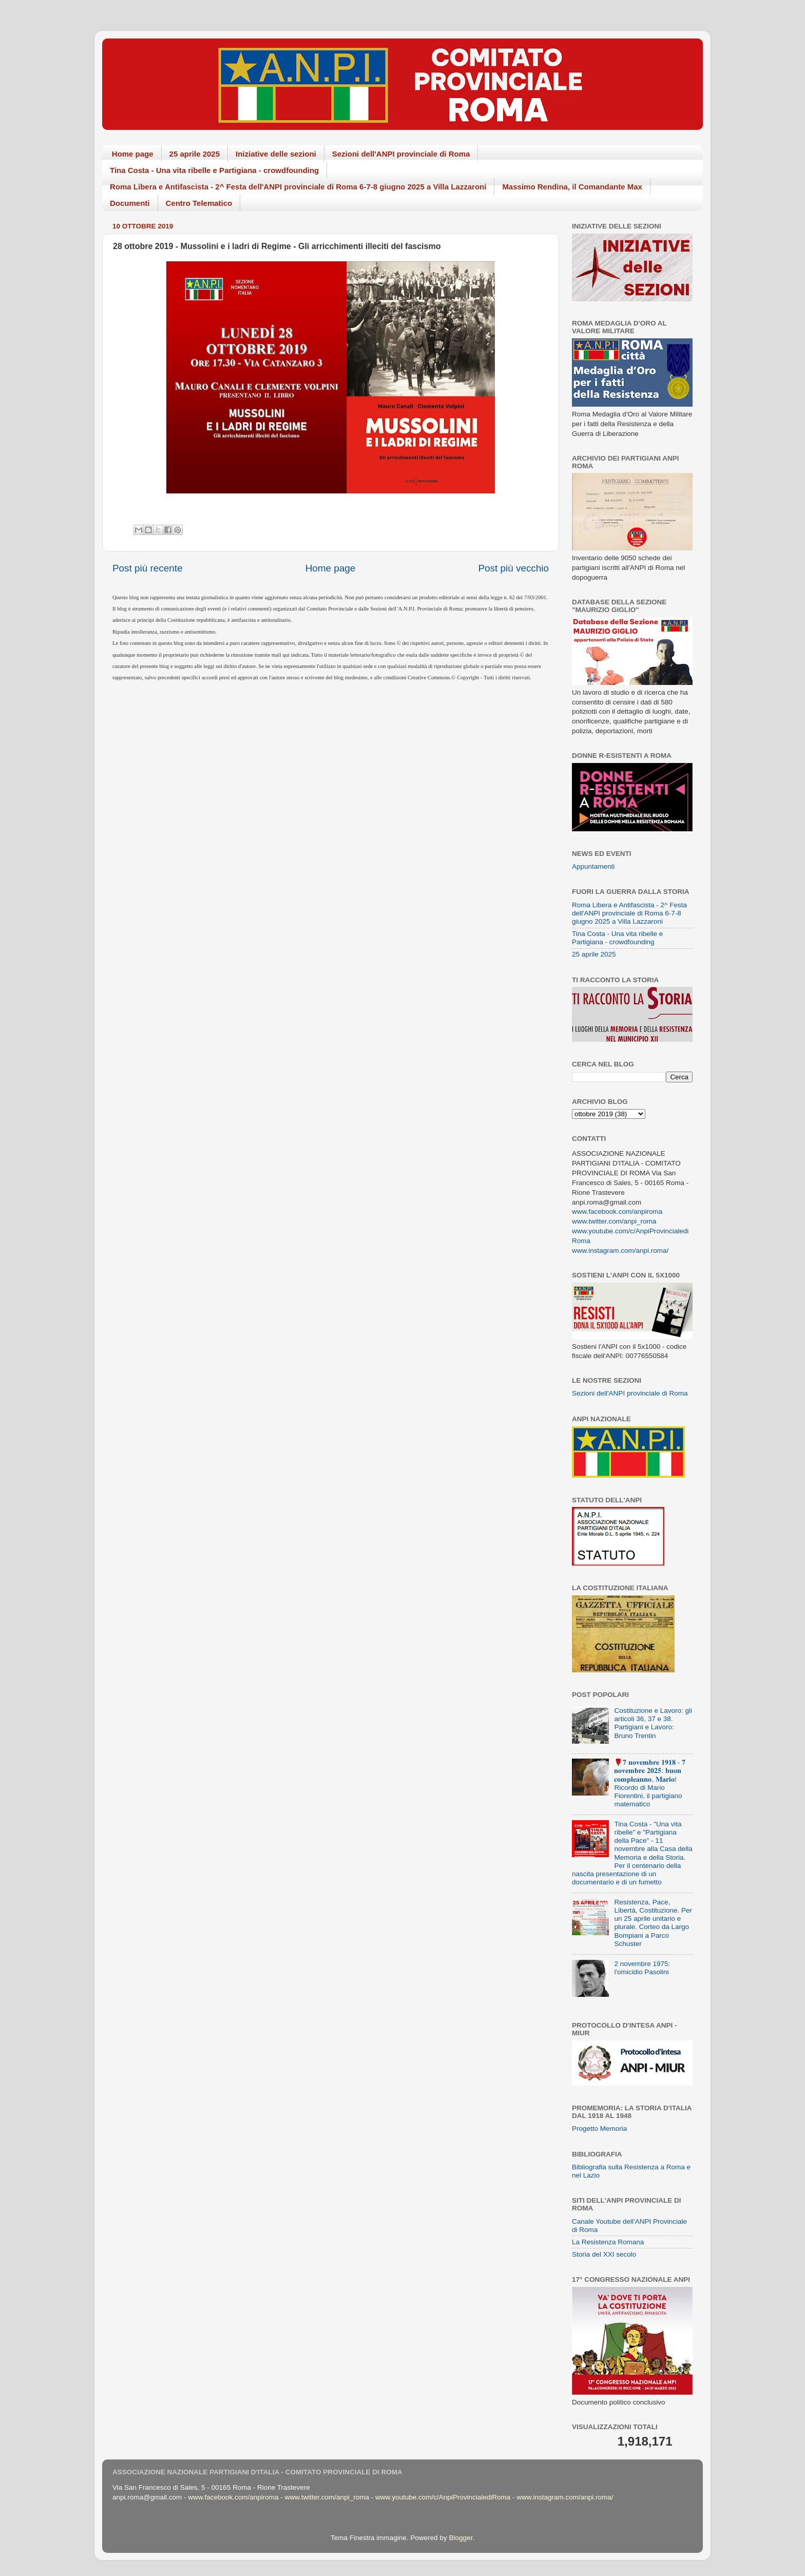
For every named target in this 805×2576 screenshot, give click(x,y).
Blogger (460, 2538)
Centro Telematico (199, 203)
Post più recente (147, 568)
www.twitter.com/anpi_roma (614, 1221)
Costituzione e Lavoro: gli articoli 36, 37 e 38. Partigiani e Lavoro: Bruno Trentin (653, 1723)
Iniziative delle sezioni (276, 153)
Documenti (130, 203)
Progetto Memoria (599, 2128)
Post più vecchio (513, 568)
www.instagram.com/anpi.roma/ (620, 1250)
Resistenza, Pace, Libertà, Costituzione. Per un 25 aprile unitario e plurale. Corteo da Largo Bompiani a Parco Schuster (653, 1923)
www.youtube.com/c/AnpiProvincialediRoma (442, 2497)
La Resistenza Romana (608, 2242)
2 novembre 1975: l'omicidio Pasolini (642, 1968)
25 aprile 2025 (194, 153)
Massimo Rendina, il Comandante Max (572, 186)
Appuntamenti (593, 866)
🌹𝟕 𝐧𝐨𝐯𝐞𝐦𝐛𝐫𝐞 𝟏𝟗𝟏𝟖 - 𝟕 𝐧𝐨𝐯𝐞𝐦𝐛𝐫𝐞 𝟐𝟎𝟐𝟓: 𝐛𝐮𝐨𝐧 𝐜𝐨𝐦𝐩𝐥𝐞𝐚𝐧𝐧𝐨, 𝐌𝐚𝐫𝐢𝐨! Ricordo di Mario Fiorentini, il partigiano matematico (649, 1783)
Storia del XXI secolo (604, 2254)
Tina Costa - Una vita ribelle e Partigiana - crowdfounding (214, 170)
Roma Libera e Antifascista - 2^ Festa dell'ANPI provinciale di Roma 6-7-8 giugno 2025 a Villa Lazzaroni (298, 186)
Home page (133, 153)
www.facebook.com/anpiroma (617, 1211)
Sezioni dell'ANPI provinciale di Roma (401, 153)
